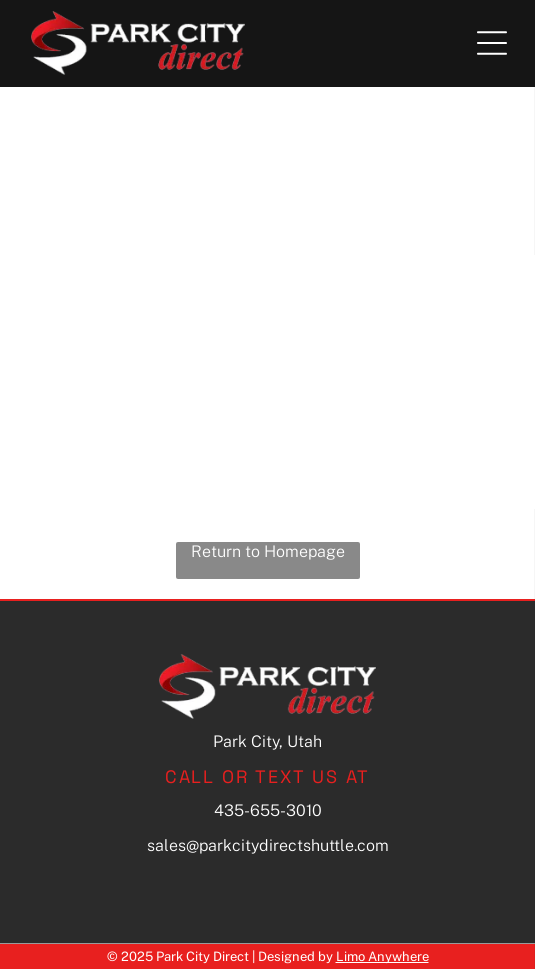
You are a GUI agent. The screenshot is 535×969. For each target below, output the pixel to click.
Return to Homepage (268, 551)
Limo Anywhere (382, 956)
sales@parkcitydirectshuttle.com (268, 845)
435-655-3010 (268, 810)
